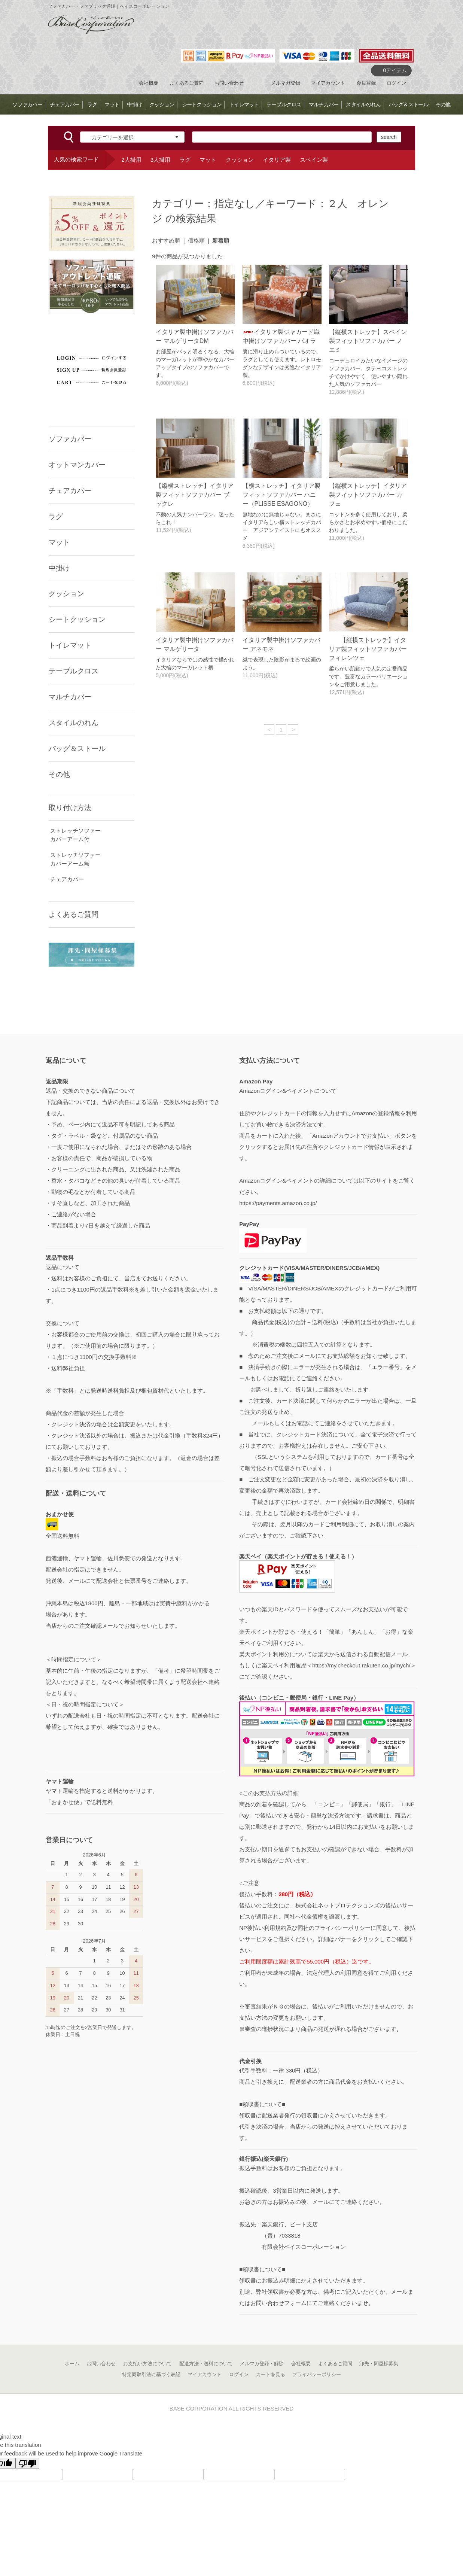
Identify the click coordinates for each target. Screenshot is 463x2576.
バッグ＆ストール (408, 104)
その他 (443, 104)
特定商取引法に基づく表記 (151, 2374)
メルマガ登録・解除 (262, 2363)
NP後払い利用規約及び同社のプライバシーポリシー (305, 1928)
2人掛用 (131, 159)
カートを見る (270, 2374)
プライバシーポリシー (316, 2374)
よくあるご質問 (187, 83)
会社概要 (148, 83)
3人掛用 (160, 159)
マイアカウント (328, 83)
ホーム (72, 2363)
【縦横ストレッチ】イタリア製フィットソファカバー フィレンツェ (368, 649)
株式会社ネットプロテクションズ (337, 1905)
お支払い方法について (147, 2363)
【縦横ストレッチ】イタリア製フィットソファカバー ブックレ (195, 495)
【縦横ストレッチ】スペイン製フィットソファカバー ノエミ (368, 341)
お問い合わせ (229, 83)
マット (111, 104)
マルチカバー (324, 104)
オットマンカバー (77, 465)
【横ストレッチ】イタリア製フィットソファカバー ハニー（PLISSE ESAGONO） (281, 495)
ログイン (396, 83)
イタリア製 (277, 159)
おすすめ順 (166, 240)
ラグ (92, 104)
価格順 (196, 240)
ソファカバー (27, 104)
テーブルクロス (283, 104)
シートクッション (202, 104)
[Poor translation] (27, 2463)
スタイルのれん (363, 104)
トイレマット (244, 104)
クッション (161, 104)
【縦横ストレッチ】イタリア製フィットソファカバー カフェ (368, 495)
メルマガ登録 (285, 83)
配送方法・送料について (206, 2363)
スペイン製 (314, 159)
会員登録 (366, 83)
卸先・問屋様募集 (378, 2363)
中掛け (134, 104)
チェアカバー (65, 104)
